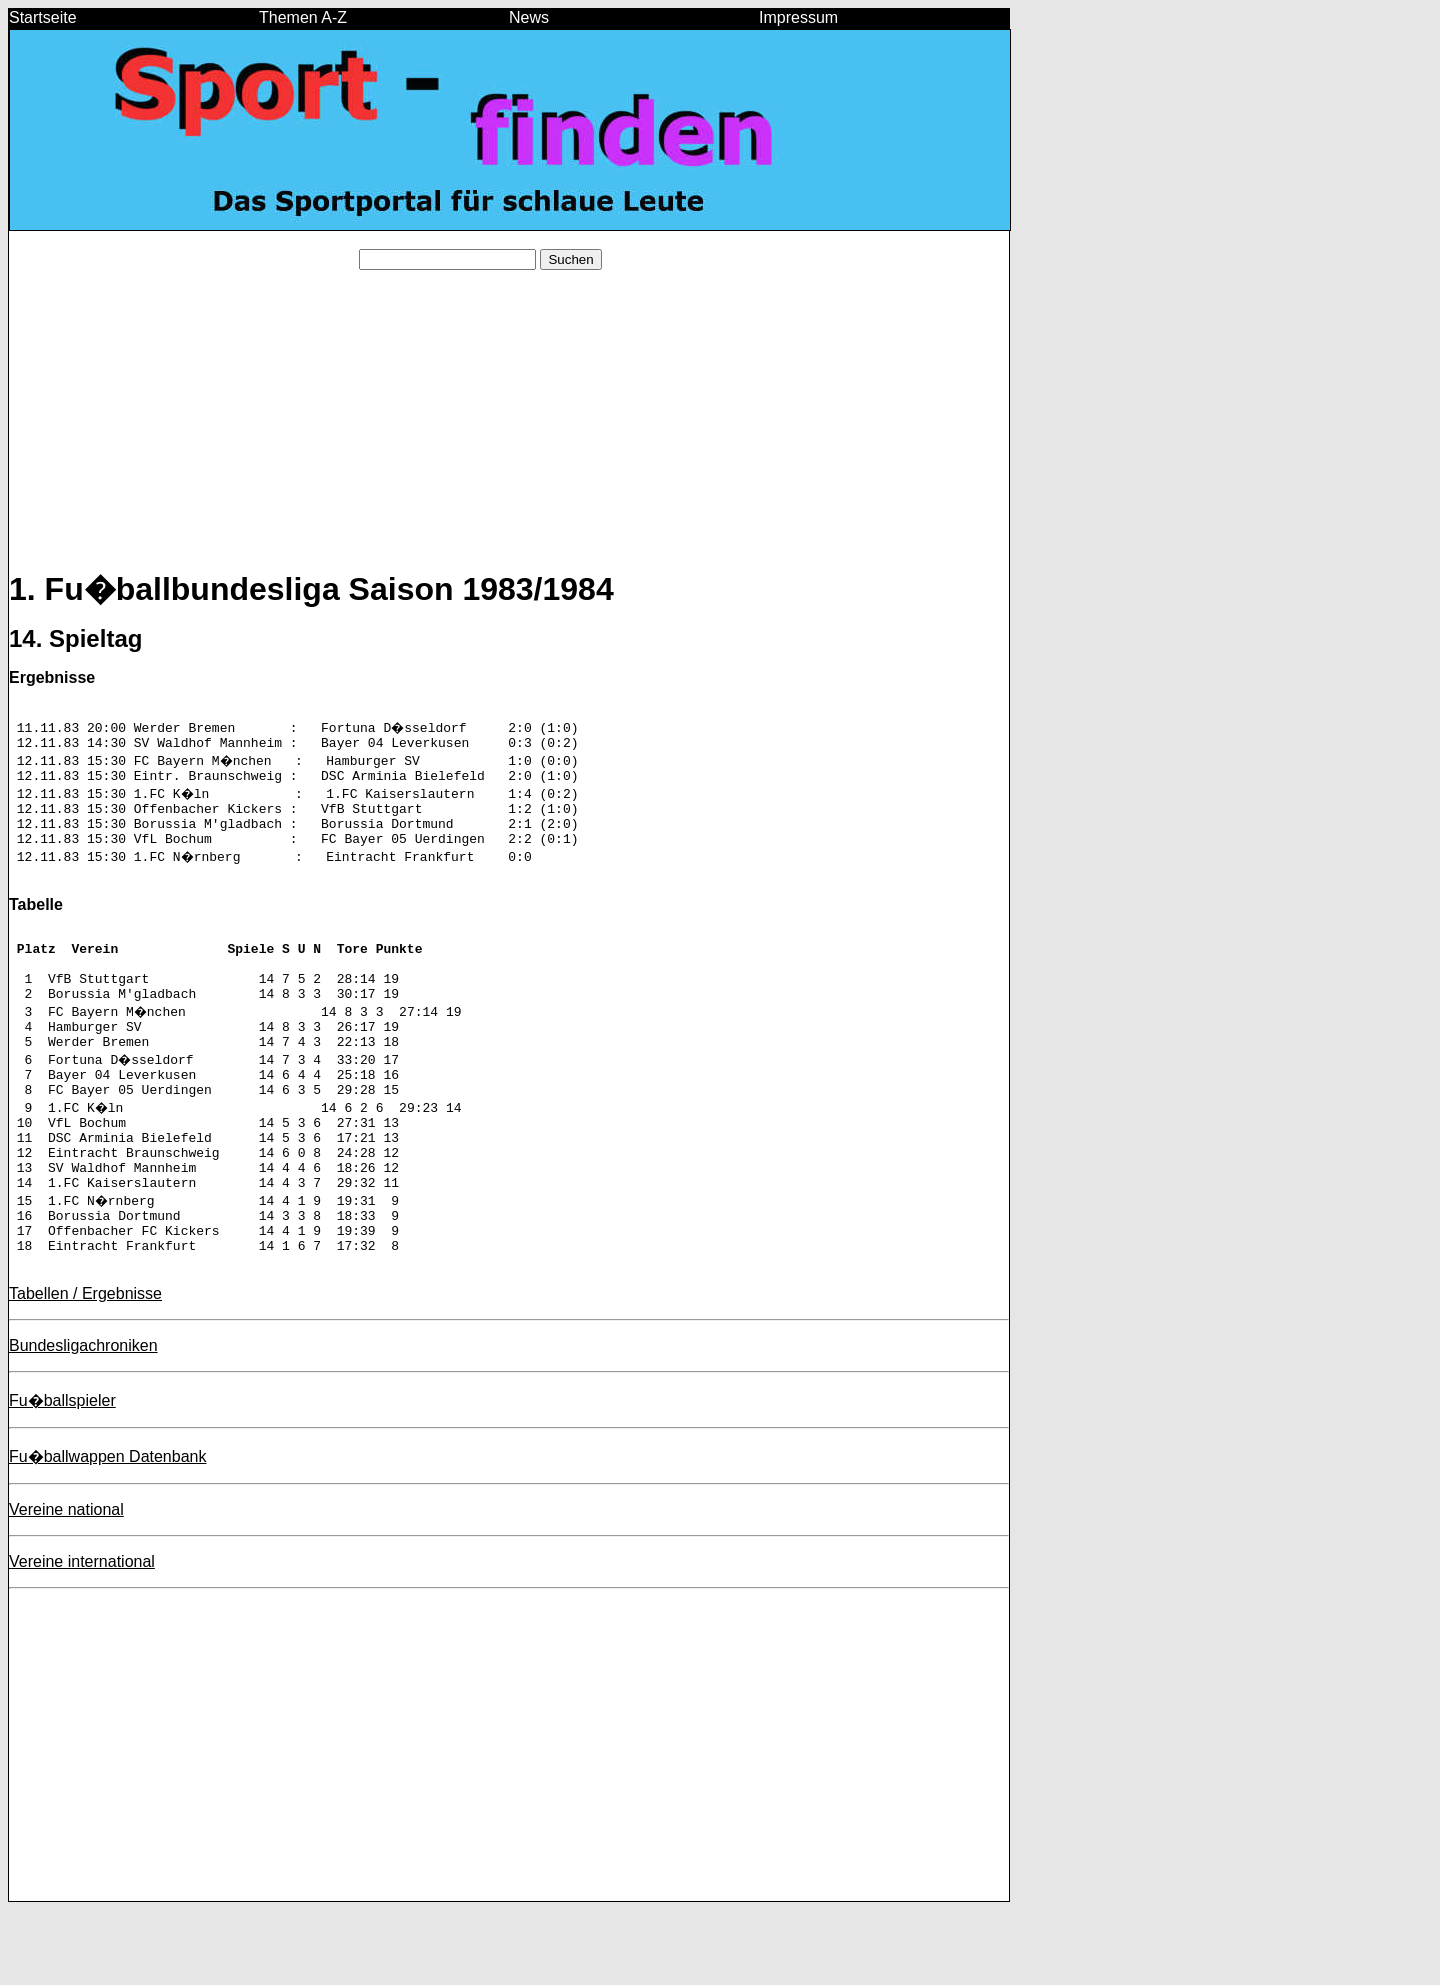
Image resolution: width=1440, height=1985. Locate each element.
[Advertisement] (509, 426)
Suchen (570, 259)
